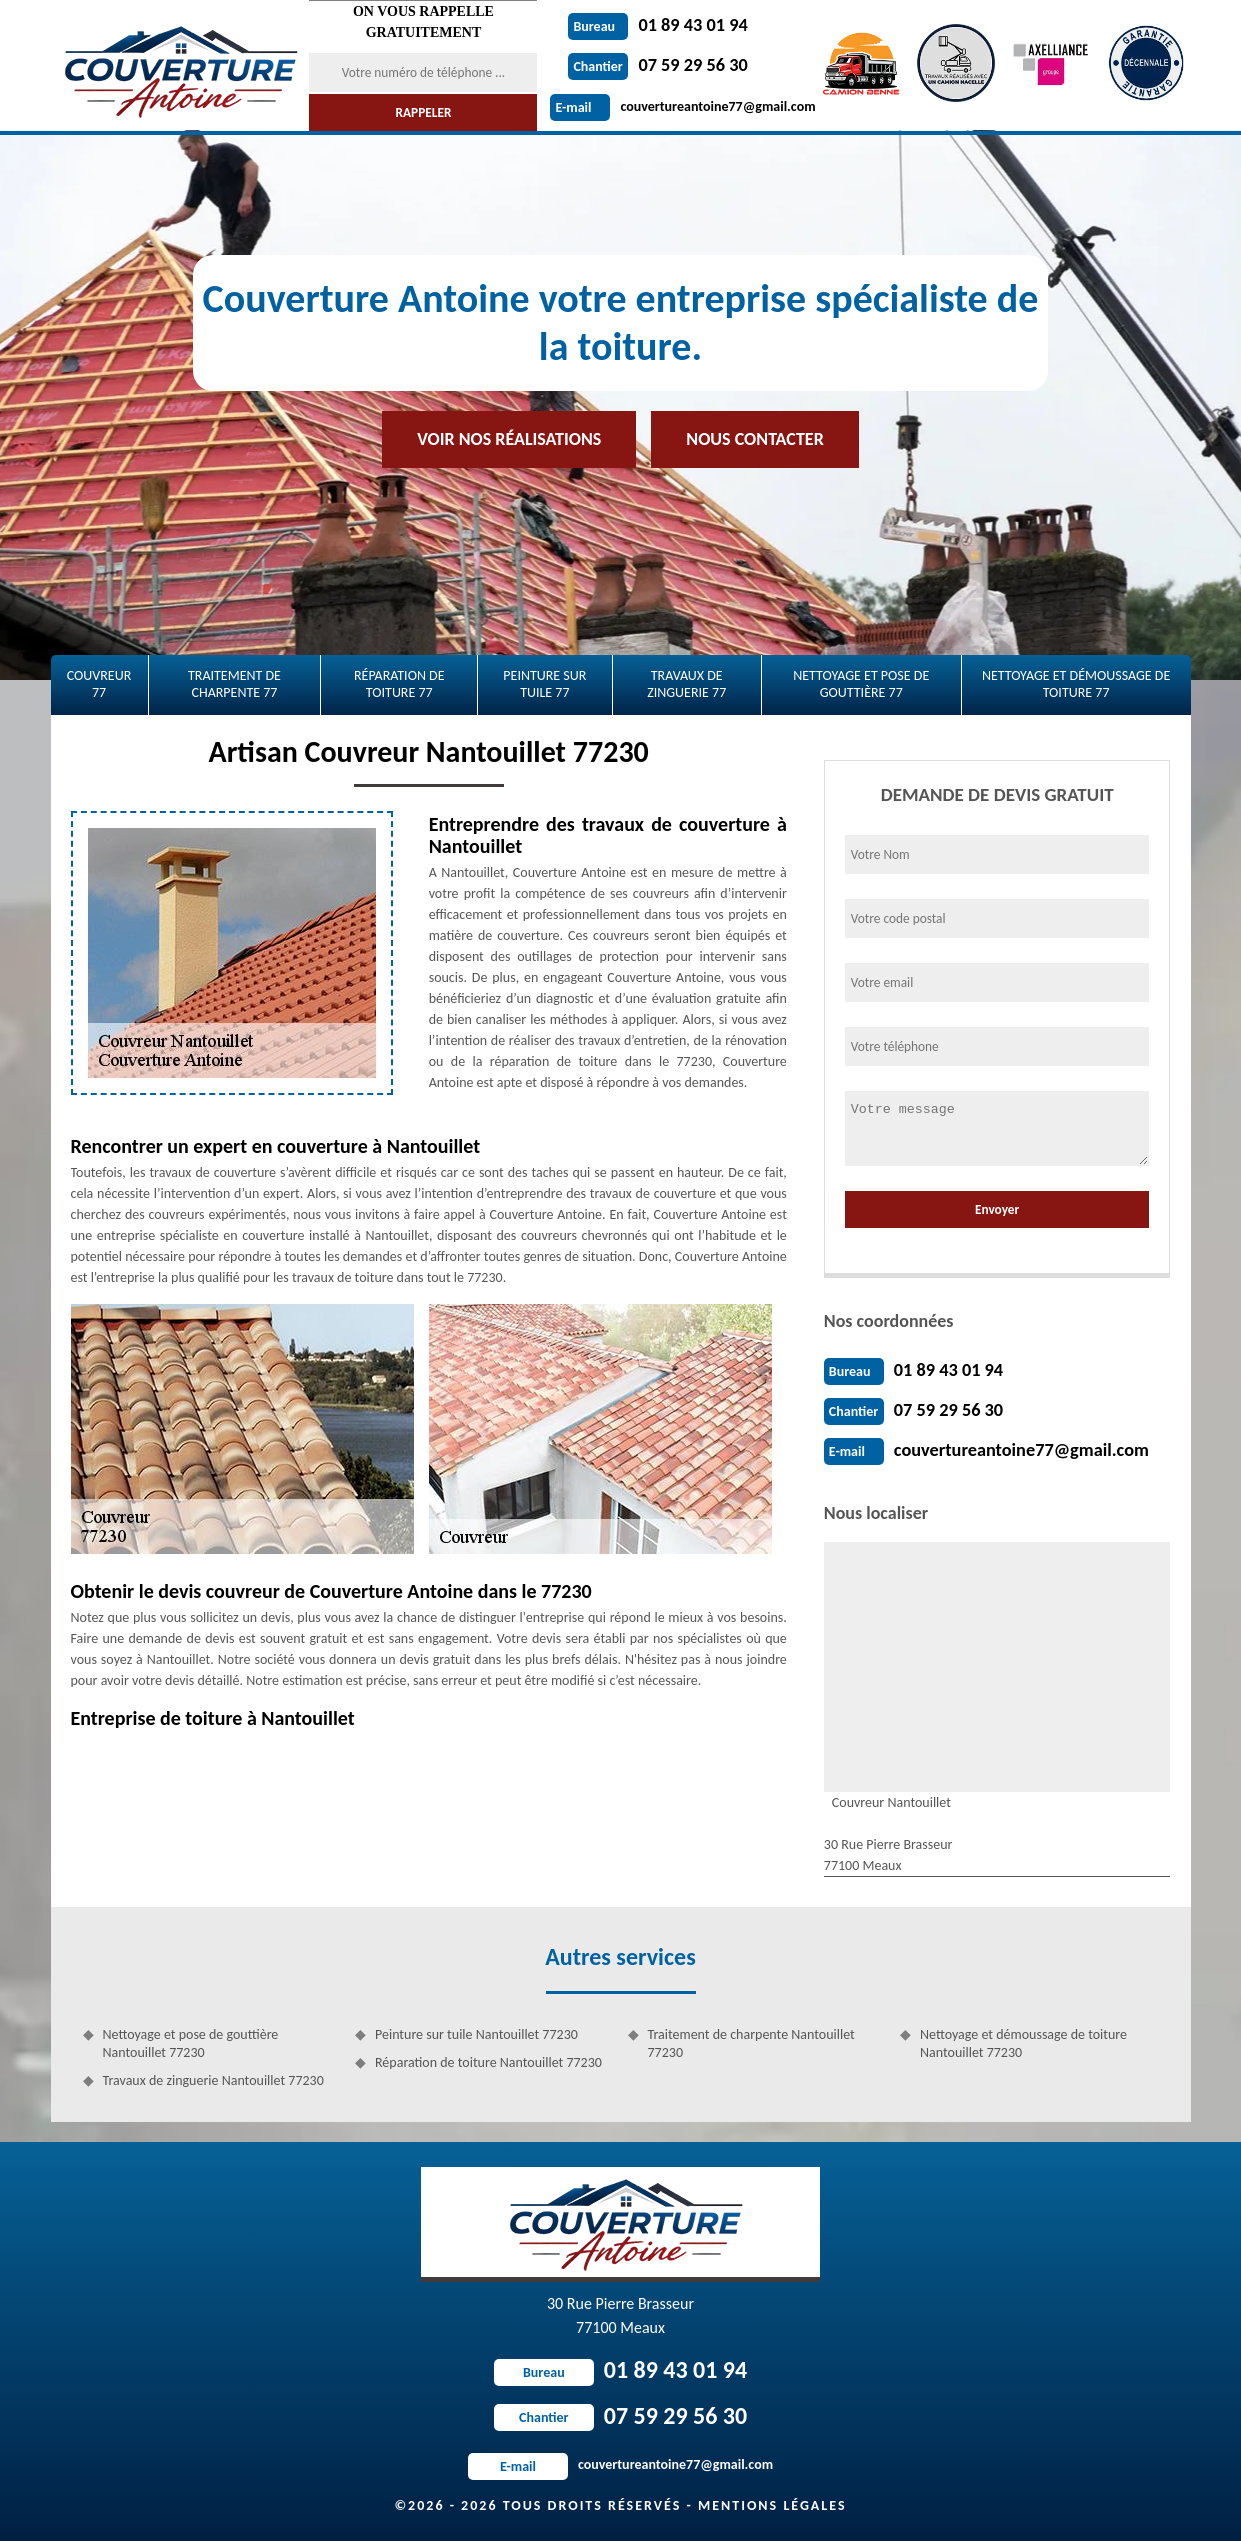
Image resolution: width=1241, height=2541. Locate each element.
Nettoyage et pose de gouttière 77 (861, 684)
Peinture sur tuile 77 (544, 684)
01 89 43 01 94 (657, 25)
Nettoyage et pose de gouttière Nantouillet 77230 (191, 2043)
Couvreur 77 (99, 684)
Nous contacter (754, 439)
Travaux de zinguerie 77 (686, 684)
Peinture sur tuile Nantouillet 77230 (476, 2034)
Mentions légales (772, 2505)
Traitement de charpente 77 (234, 684)
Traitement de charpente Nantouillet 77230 (751, 2043)
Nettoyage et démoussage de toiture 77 (1076, 684)
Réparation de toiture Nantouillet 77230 (488, 2062)
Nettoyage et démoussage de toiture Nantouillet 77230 (1023, 2043)
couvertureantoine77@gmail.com (682, 106)
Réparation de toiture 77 (399, 684)
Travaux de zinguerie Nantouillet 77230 (213, 2080)
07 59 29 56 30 (657, 65)
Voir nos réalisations (509, 439)
